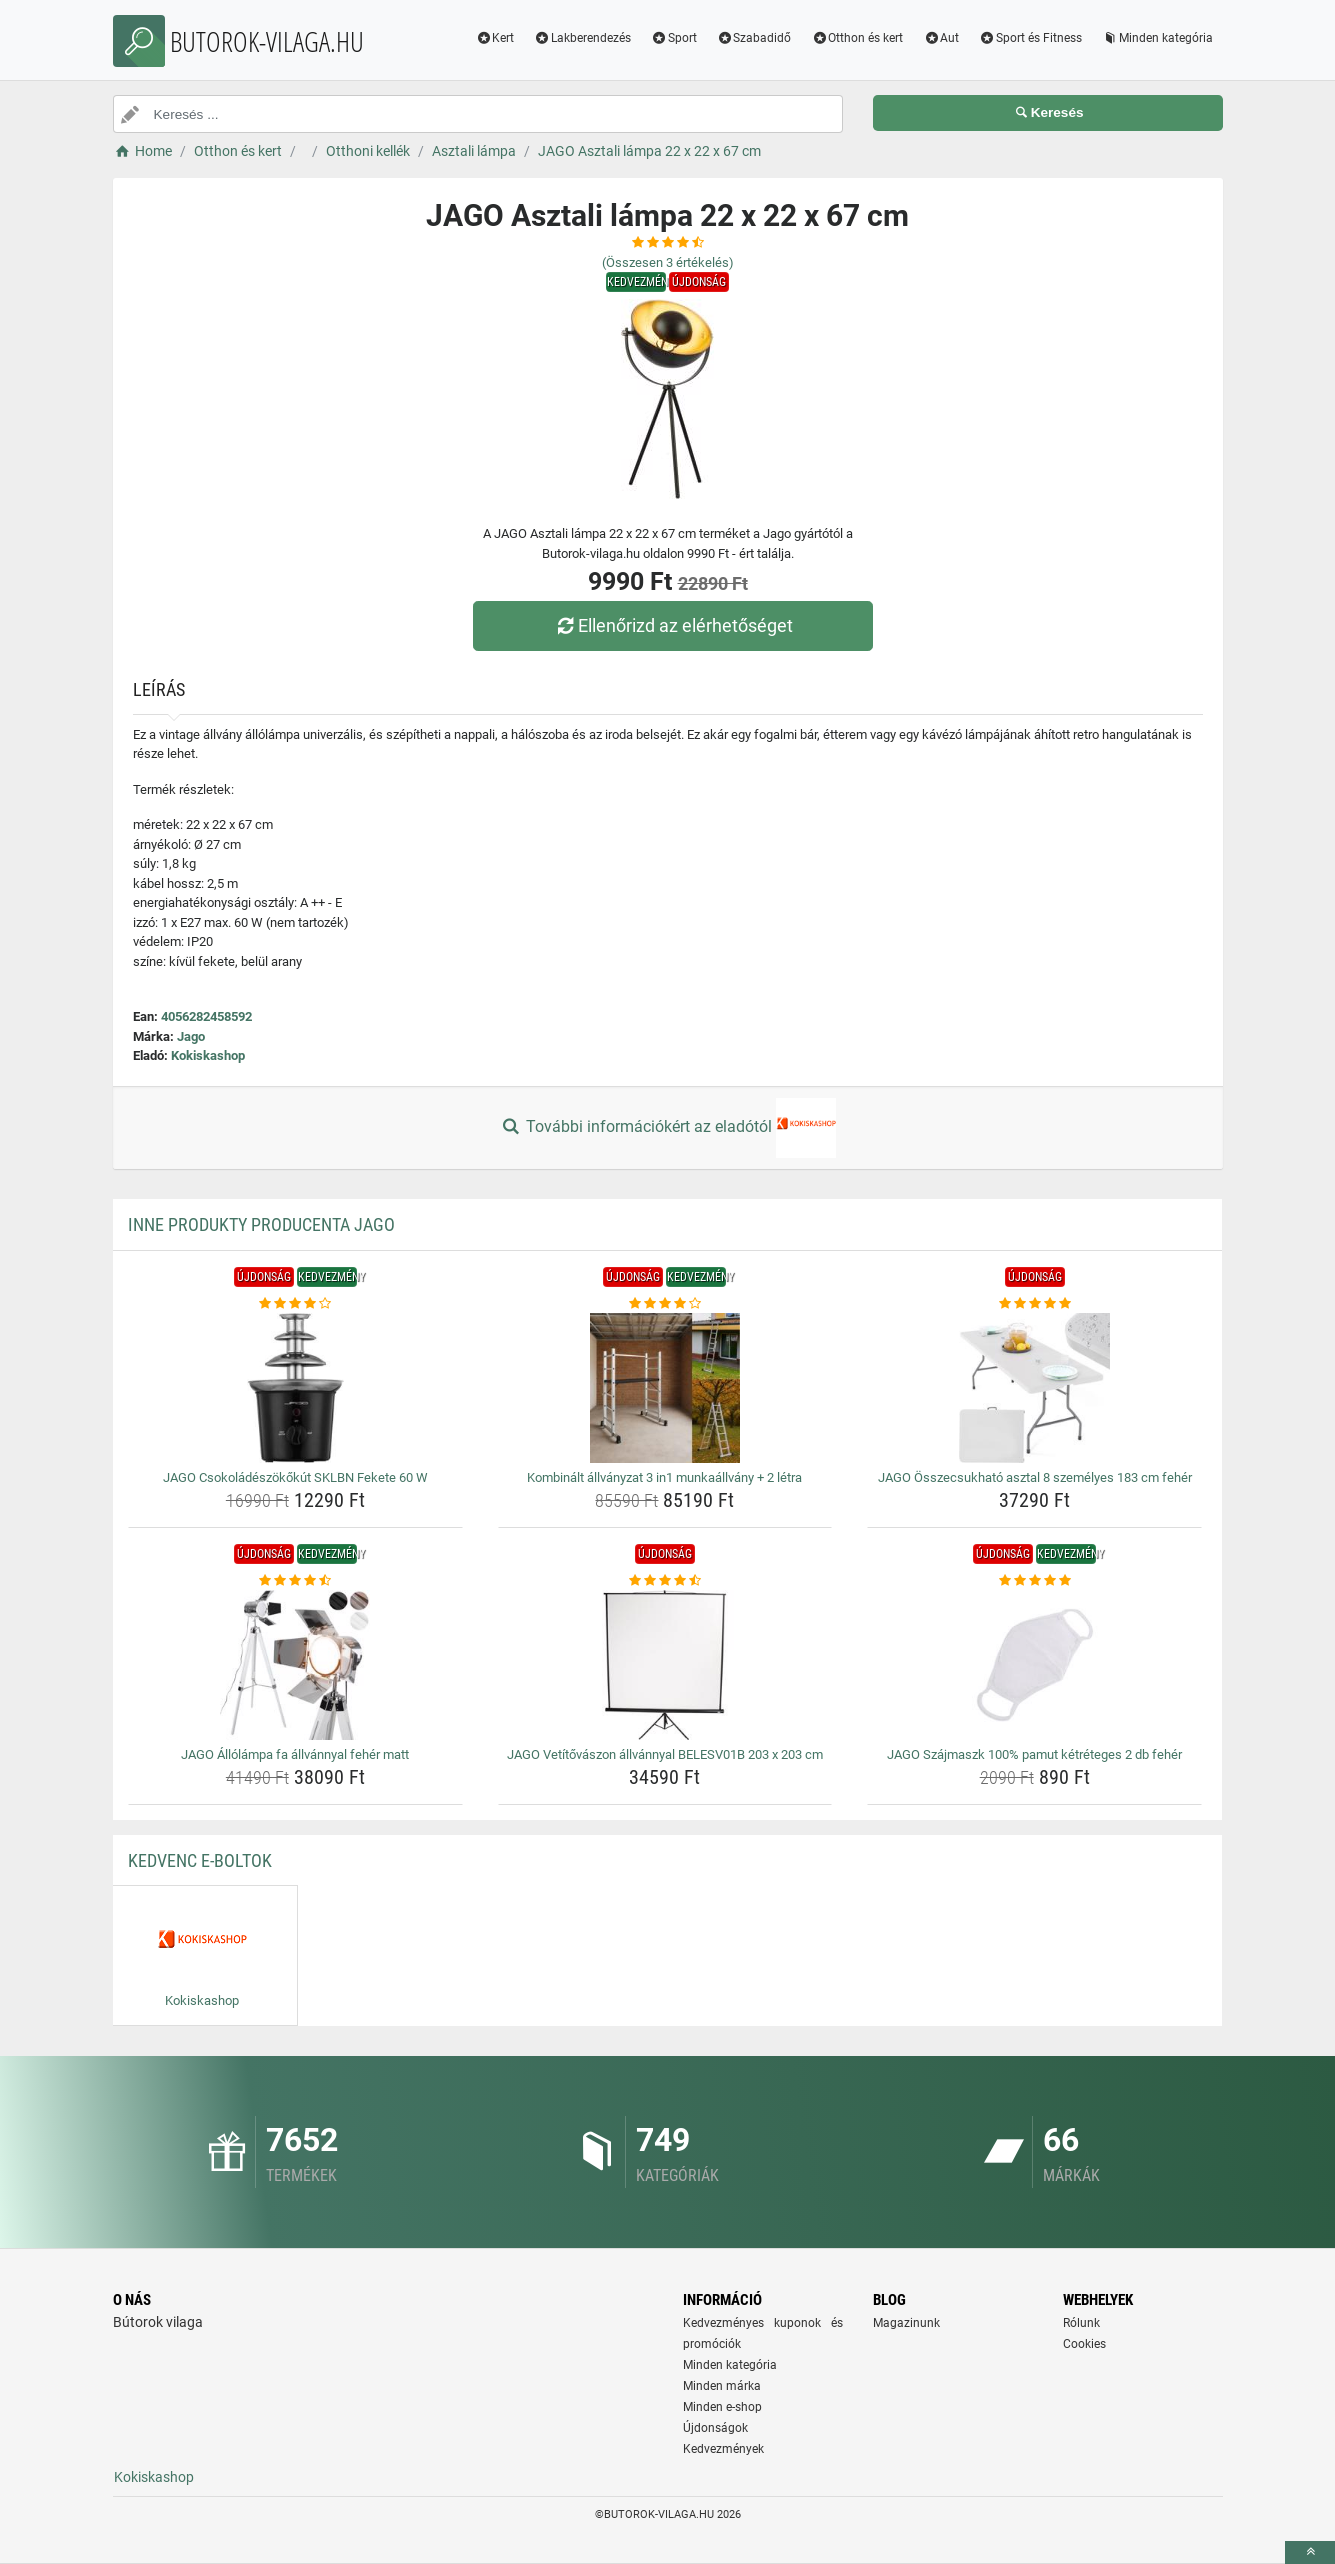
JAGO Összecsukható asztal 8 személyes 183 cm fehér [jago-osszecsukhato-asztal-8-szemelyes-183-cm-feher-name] (1035, 1477)
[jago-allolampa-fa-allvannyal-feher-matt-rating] (295, 1581)
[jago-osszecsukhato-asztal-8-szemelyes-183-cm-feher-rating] (1034, 1304)
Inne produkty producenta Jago (261, 1224)
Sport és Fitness (1030, 38)
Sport (674, 38)
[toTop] (1310, 2552)
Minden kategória (1157, 38)
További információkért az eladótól (667, 1128)
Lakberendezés (582, 38)
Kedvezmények (723, 2449)
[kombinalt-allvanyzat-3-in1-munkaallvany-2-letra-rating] (665, 1304)
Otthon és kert (857, 38)
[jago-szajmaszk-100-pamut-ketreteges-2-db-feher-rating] (1034, 1581)
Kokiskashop (208, 1055)
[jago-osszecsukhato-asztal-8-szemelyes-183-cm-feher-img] (1034, 1388)
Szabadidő (754, 38)
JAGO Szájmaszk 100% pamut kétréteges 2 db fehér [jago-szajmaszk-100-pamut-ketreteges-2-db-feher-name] (1034, 1754)
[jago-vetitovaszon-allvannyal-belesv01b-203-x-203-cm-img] (665, 1665)
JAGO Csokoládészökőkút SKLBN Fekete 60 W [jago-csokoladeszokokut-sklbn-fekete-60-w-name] (295, 1477)
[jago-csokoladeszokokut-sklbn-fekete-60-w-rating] (295, 1304)
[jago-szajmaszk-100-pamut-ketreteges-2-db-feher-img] (1034, 1665)
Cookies (1084, 2344)
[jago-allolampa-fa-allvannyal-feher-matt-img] (295, 1665)
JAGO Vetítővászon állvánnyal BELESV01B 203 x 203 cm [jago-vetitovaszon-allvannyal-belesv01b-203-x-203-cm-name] (665, 1754)
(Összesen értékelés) (668, 262)
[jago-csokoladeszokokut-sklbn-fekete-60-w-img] (295, 1388)
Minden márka (722, 2386)
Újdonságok (715, 2428)
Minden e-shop (722, 2407)
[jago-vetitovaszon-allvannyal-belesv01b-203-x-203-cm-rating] (665, 1581)
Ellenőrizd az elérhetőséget (672, 625)
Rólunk (1081, 2323)
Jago (191, 1036)
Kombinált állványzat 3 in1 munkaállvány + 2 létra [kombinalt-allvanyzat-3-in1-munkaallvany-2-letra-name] (664, 1477)
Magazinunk (906, 2323)
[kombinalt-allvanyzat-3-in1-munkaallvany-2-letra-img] (665, 1388)
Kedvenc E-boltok (200, 1860)
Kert (494, 38)
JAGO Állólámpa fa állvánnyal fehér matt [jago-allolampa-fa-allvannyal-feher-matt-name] (295, 1754)
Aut (941, 38)
